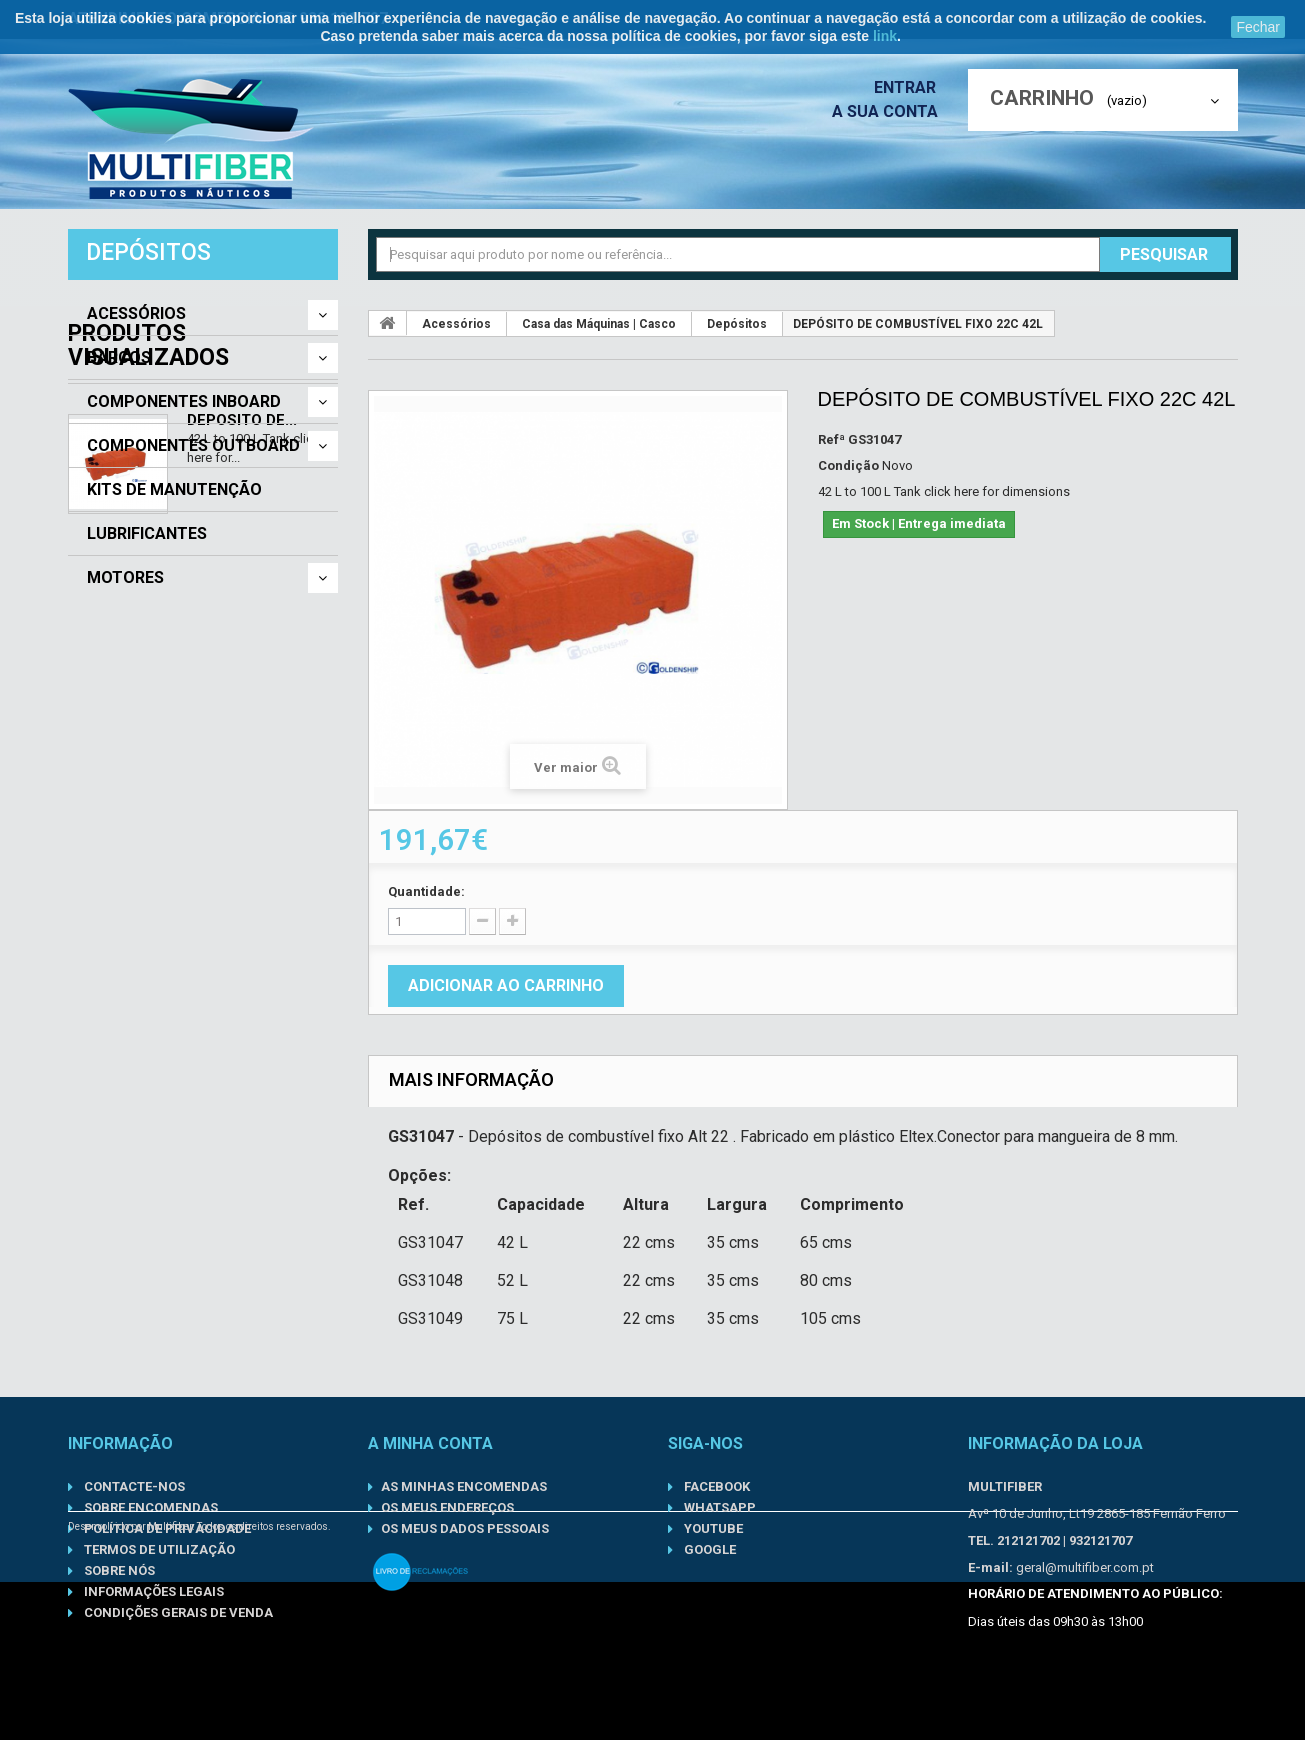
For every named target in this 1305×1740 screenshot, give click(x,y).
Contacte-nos (133, 1486)
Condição (848, 465)
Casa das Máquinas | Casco (599, 324)
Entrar (911, 87)
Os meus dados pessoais (465, 1528)
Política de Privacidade (166, 1528)
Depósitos (737, 324)
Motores (125, 578)
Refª (831, 439)
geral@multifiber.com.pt (1085, 1567)
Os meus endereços (447, 1507)
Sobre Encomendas (149, 1507)
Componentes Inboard (184, 402)
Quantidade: (426, 891)
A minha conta (430, 1443)
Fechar (1258, 27)
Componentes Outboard (193, 446)
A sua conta (890, 111)
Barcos (119, 358)
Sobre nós (118, 1570)
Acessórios (136, 314)
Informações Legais (152, 1591)
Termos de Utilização (158, 1549)
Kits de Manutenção (174, 490)
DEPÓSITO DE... (242, 726)
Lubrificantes (147, 534)
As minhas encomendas (464, 1486)
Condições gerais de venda (177, 1612)
